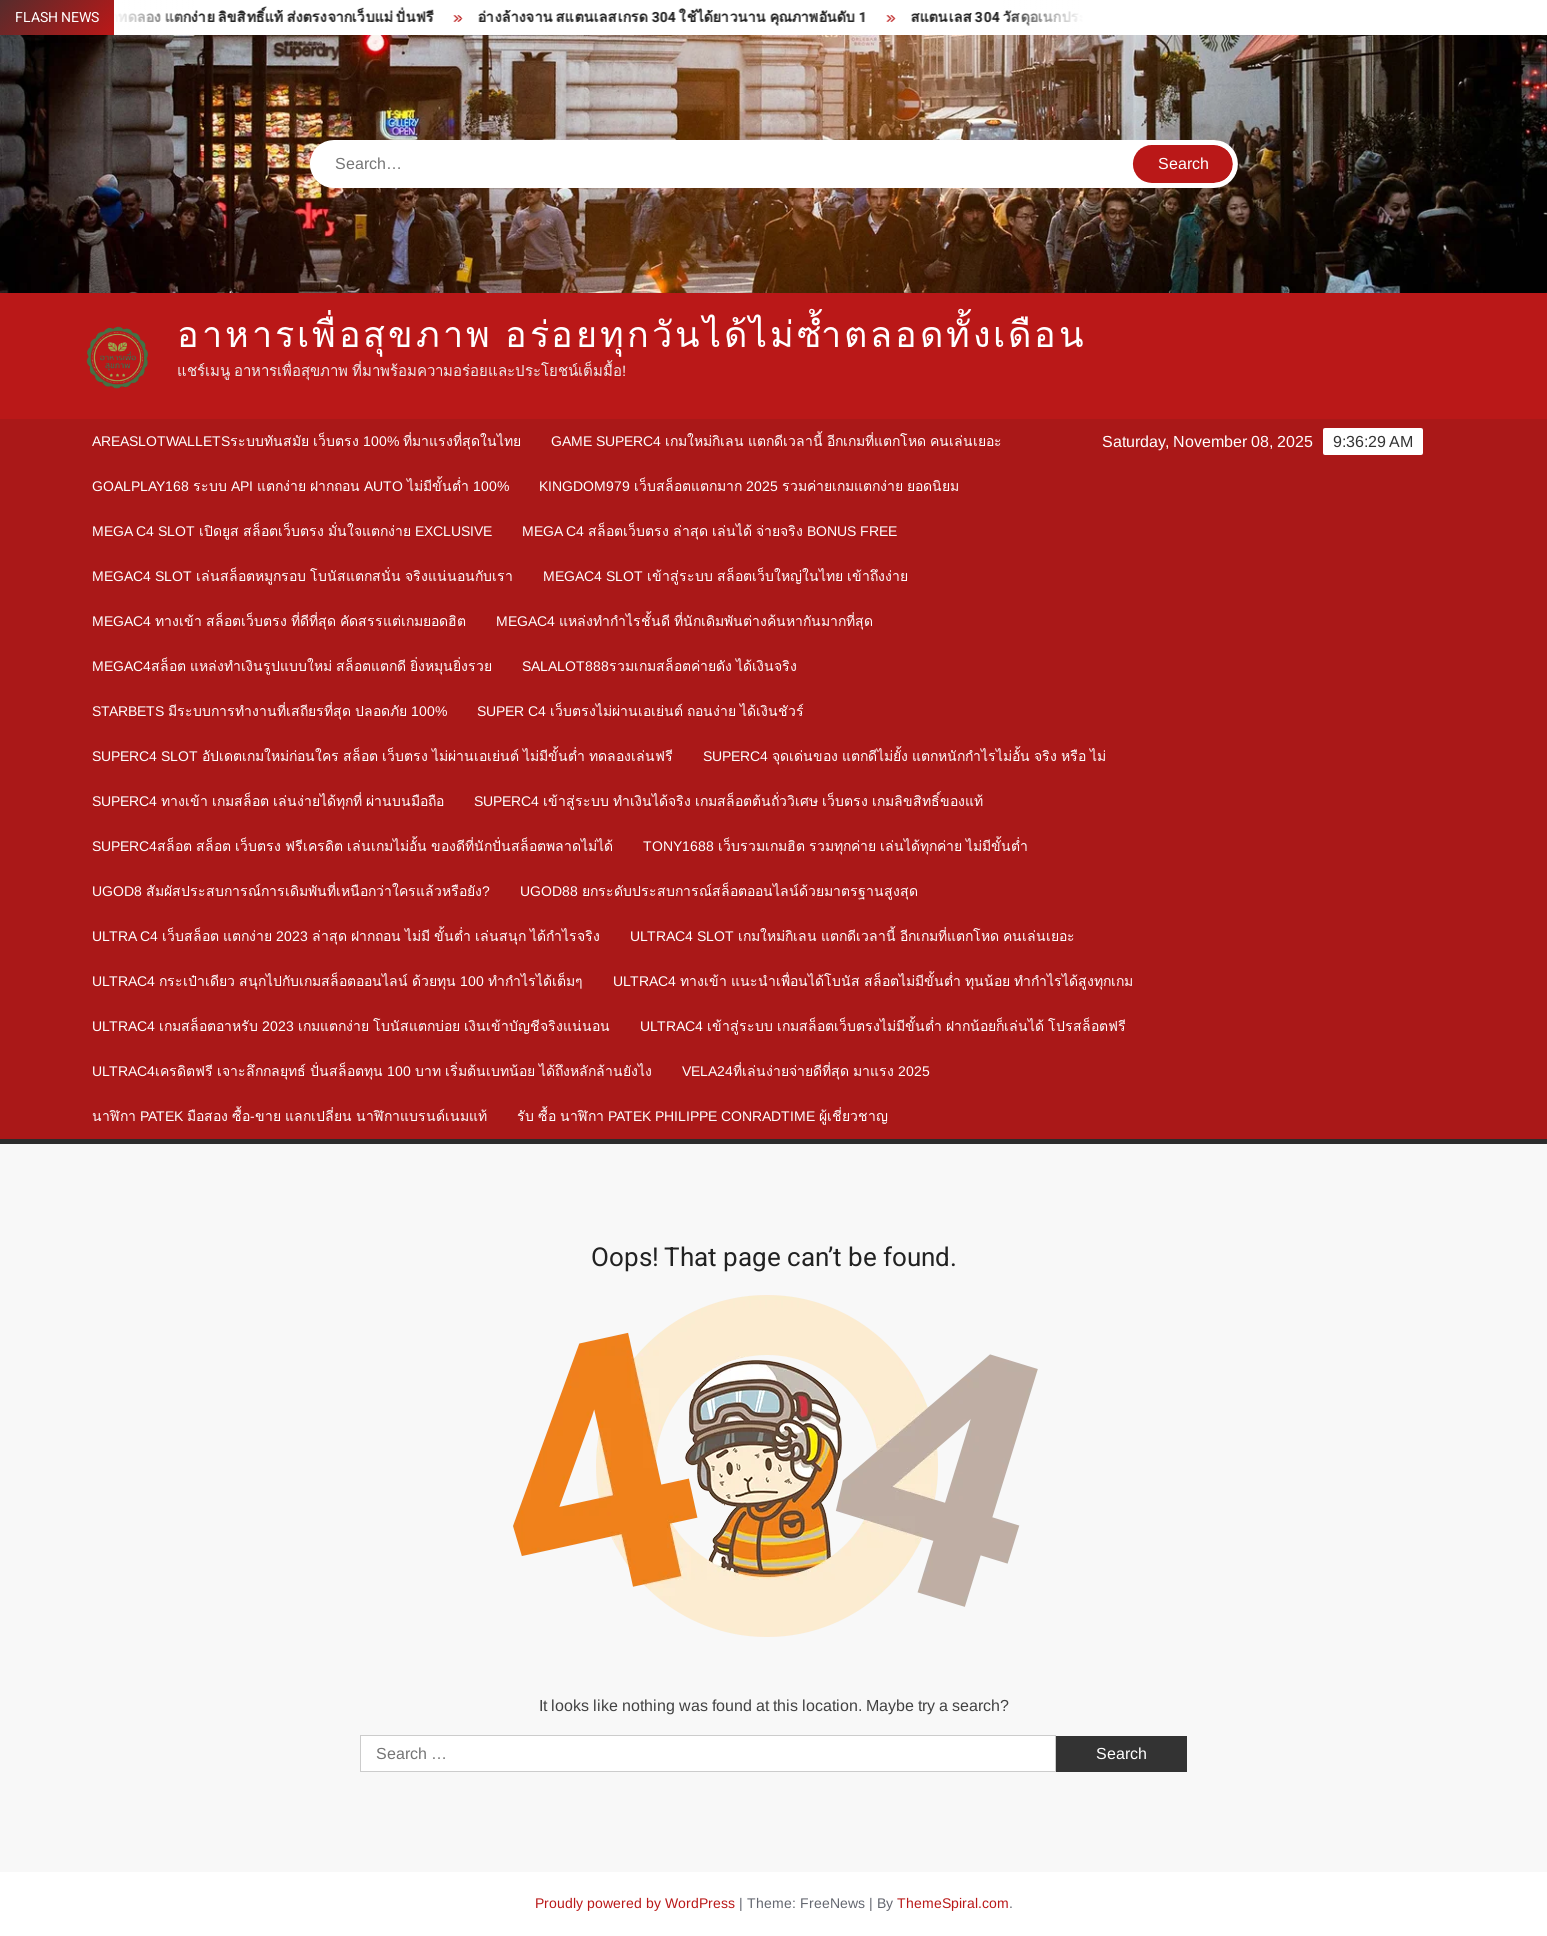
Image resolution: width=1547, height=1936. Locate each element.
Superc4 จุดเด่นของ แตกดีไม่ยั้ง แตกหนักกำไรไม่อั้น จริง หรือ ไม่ (904, 756)
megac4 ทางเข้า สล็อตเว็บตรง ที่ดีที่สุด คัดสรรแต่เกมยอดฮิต (279, 621)
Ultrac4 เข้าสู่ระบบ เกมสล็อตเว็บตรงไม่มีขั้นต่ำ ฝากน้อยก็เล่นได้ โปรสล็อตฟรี (883, 1026)
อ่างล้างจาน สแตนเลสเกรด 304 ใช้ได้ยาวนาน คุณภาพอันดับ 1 (680, 17)
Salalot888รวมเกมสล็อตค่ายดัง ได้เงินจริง (659, 666)
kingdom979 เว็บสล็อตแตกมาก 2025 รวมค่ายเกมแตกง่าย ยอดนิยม (749, 486)
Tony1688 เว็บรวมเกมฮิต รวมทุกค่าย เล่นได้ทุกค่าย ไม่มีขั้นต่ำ (835, 846)
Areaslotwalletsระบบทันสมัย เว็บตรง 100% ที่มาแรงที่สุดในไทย (306, 441)
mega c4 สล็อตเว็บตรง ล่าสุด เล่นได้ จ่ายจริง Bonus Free (709, 531)
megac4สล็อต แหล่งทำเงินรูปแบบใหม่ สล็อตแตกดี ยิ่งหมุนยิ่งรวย (292, 666)
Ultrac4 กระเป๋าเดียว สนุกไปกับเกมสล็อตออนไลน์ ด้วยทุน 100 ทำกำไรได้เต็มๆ (337, 981)
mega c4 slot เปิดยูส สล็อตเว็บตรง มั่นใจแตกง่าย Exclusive (292, 531)
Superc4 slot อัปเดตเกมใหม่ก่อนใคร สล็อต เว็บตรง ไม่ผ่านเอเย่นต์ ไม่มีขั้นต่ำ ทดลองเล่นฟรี (382, 756)
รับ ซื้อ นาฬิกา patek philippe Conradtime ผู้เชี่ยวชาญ (702, 1116)
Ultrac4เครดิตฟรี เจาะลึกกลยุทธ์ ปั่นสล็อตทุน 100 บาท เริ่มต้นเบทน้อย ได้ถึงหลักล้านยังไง (372, 1071)
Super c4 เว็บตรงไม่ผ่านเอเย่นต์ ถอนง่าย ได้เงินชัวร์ (640, 711)
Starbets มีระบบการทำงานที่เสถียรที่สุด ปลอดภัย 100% (269, 711)
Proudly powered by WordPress (635, 1903)
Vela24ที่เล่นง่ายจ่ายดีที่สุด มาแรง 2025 (806, 1071)
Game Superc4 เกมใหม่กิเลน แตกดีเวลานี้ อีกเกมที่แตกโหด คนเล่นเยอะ (776, 441)
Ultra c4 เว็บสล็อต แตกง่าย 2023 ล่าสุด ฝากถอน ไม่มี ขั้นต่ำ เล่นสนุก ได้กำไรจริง (346, 936)
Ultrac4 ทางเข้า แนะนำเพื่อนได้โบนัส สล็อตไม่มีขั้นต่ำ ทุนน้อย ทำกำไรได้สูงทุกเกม (873, 981)
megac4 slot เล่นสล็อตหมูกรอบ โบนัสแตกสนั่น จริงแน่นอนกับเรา (302, 576)
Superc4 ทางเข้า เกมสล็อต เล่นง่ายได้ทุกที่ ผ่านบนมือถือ (268, 801)
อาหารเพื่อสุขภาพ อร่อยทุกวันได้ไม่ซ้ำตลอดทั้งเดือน (632, 335)
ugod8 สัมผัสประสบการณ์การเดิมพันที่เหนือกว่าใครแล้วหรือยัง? (291, 891)
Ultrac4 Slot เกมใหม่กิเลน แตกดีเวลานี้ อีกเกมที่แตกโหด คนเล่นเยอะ (852, 936)
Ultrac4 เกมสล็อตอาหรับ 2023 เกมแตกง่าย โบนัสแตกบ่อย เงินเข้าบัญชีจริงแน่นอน (351, 1026)
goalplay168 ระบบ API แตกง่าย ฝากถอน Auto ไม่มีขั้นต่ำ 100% (300, 486)
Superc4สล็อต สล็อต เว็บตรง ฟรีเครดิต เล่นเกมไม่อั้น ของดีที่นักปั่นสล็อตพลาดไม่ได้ (352, 846)
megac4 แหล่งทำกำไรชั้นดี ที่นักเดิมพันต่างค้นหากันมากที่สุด (684, 621)
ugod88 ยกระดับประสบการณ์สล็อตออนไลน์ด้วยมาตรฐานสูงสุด (719, 891)
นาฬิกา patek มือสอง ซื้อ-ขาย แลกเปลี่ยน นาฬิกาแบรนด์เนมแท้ (289, 1116)
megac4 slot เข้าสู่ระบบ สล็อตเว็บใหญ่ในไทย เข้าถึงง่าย (725, 576)
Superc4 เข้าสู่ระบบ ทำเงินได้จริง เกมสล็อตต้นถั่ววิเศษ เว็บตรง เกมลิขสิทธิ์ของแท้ (728, 801)
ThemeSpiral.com (953, 1903)
